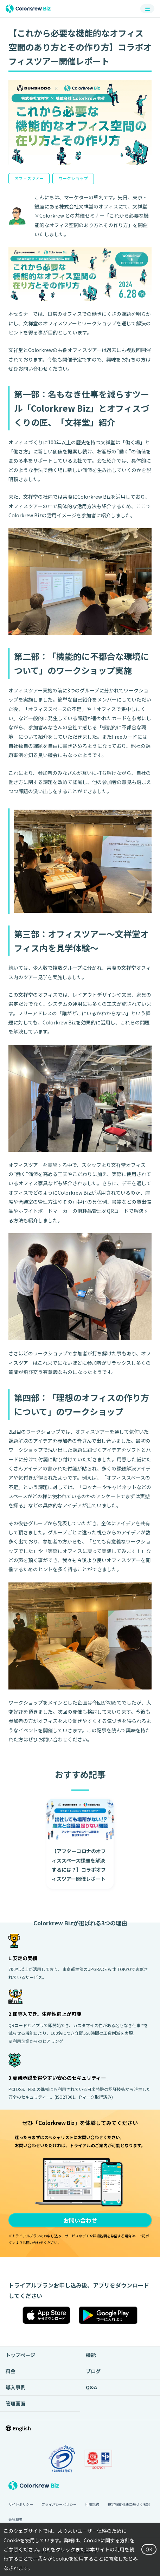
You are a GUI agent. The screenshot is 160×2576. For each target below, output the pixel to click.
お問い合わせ (80, 2220)
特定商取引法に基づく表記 (129, 2504)
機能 (91, 2354)
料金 (10, 2371)
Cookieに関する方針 (107, 2540)
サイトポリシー (20, 2504)
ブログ (93, 2371)
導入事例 (15, 2387)
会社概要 (15, 2519)
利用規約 (92, 2504)
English (22, 2428)
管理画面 (15, 2403)
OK (149, 2549)
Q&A (91, 2387)
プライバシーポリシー (59, 2504)
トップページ (20, 2354)
